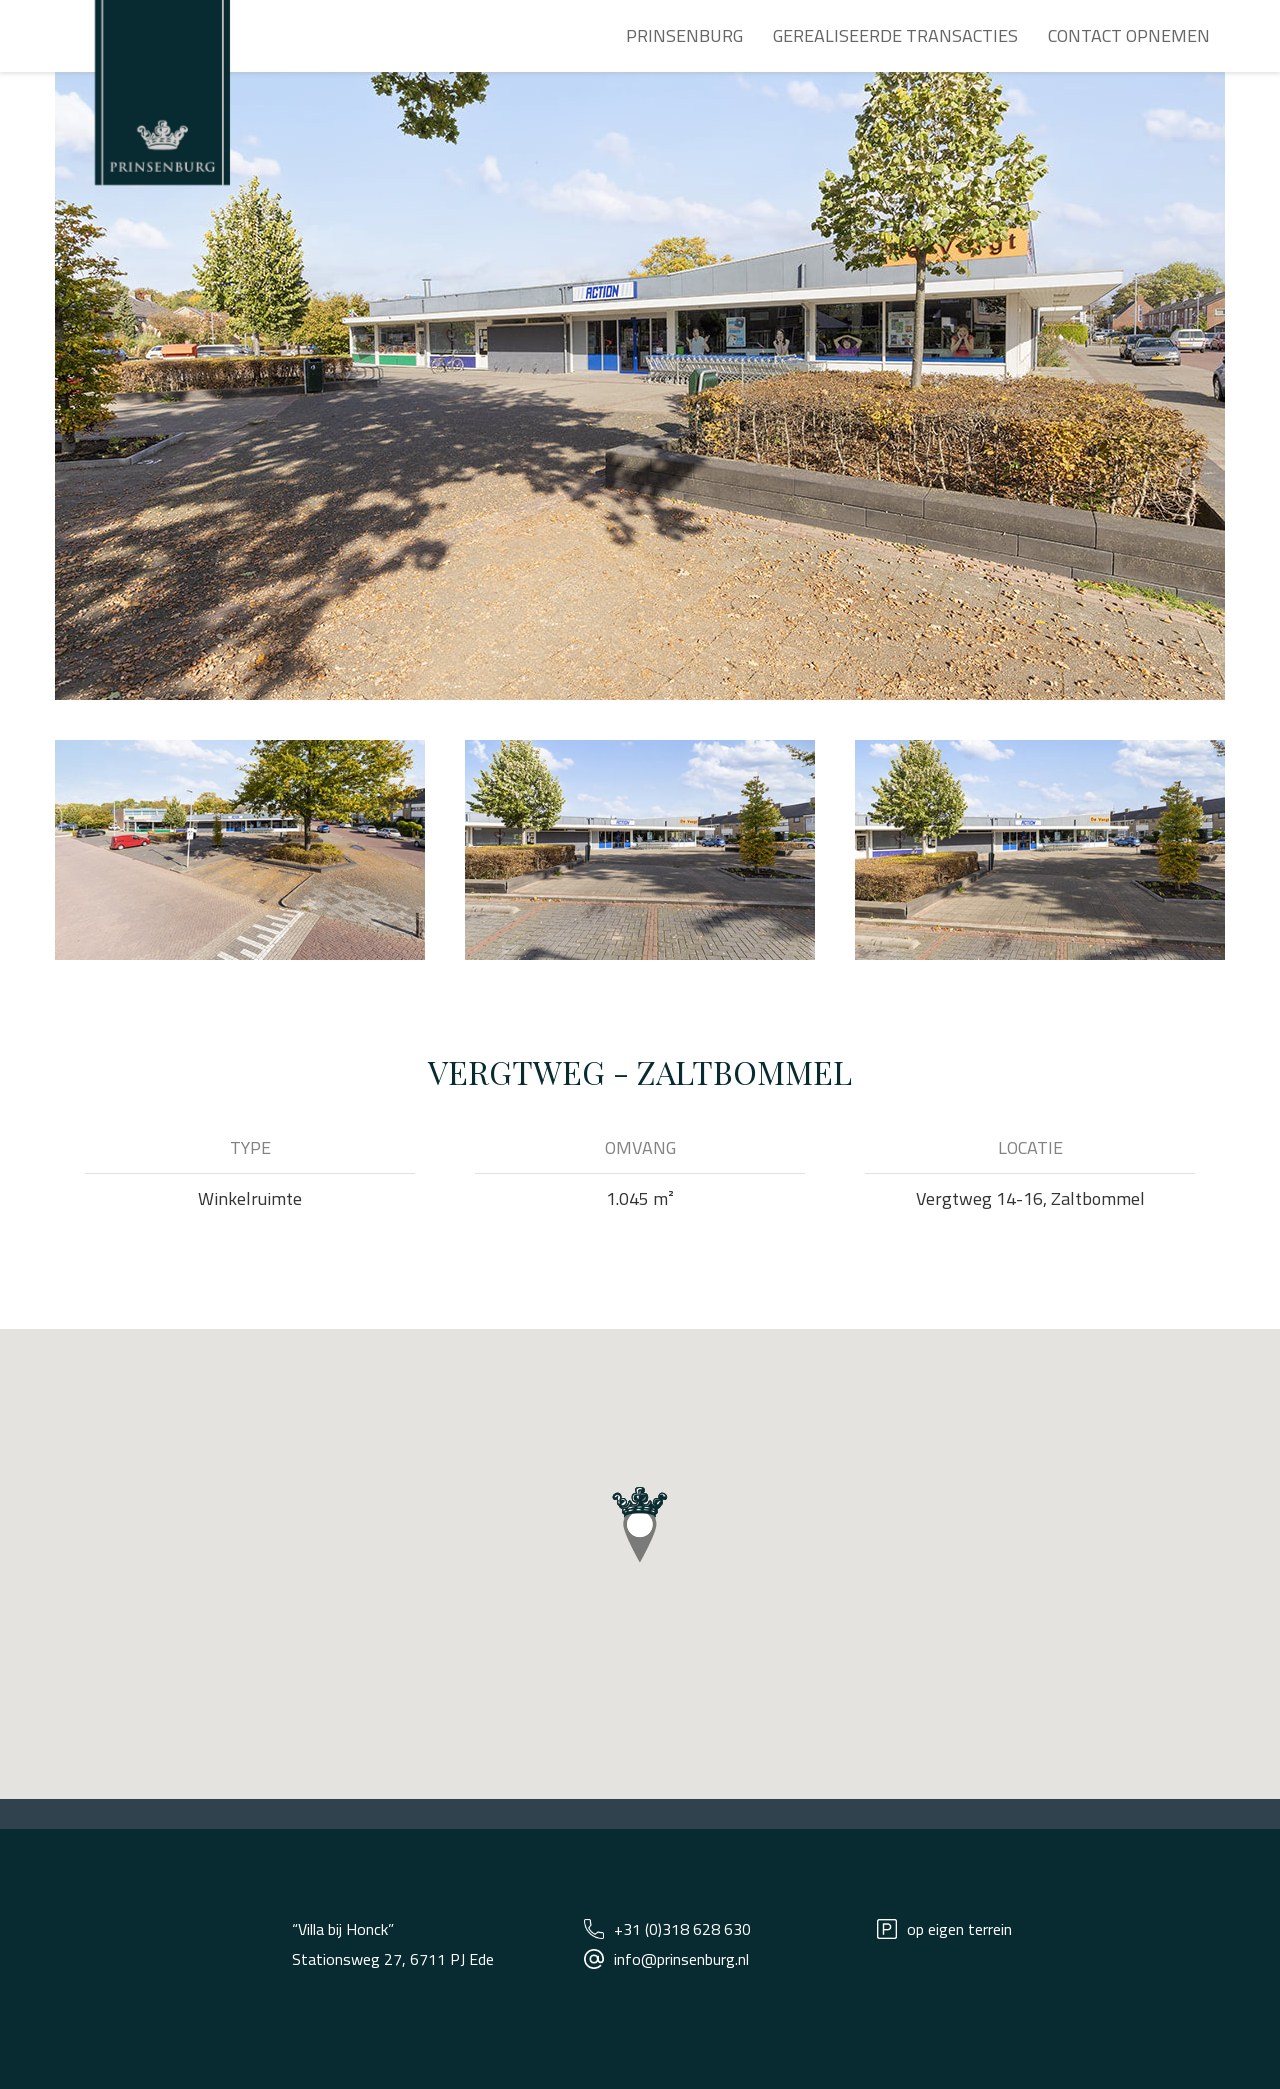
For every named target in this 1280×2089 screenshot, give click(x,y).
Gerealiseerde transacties (895, 35)
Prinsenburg (684, 35)
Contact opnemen (1129, 35)
